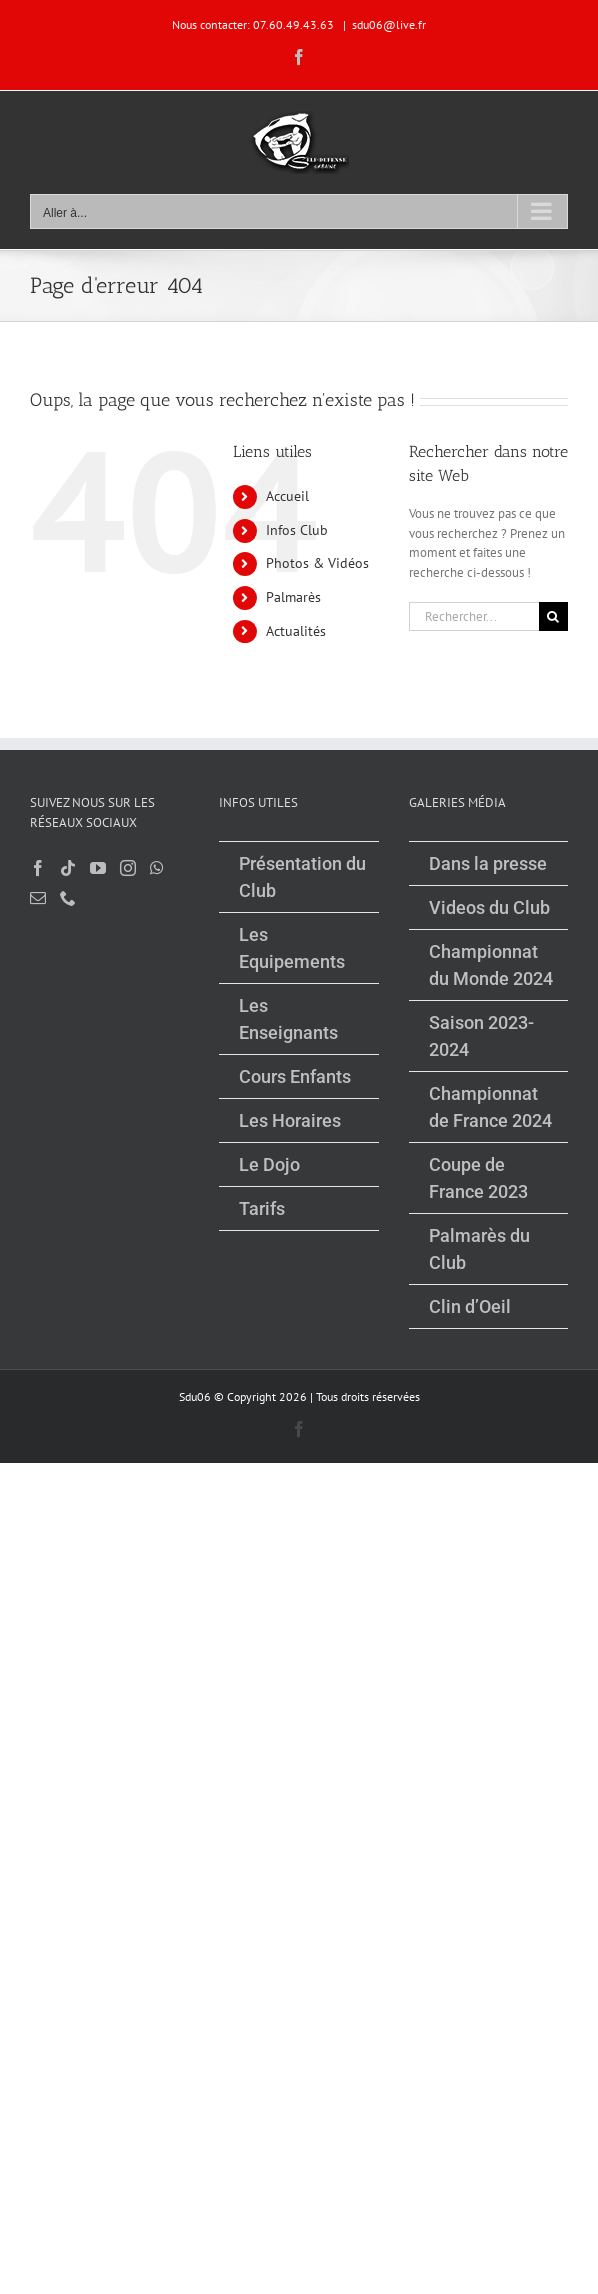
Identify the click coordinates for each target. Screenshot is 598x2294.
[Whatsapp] (157, 868)
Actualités (296, 631)
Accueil (287, 496)
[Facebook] (38, 868)
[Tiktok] (68, 868)
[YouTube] (98, 868)
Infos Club (297, 530)
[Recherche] (553, 616)
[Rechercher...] (474, 616)
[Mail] (38, 898)
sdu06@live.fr (389, 24)
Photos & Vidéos (317, 563)
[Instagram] (128, 868)
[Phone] (68, 898)
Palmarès (293, 597)
